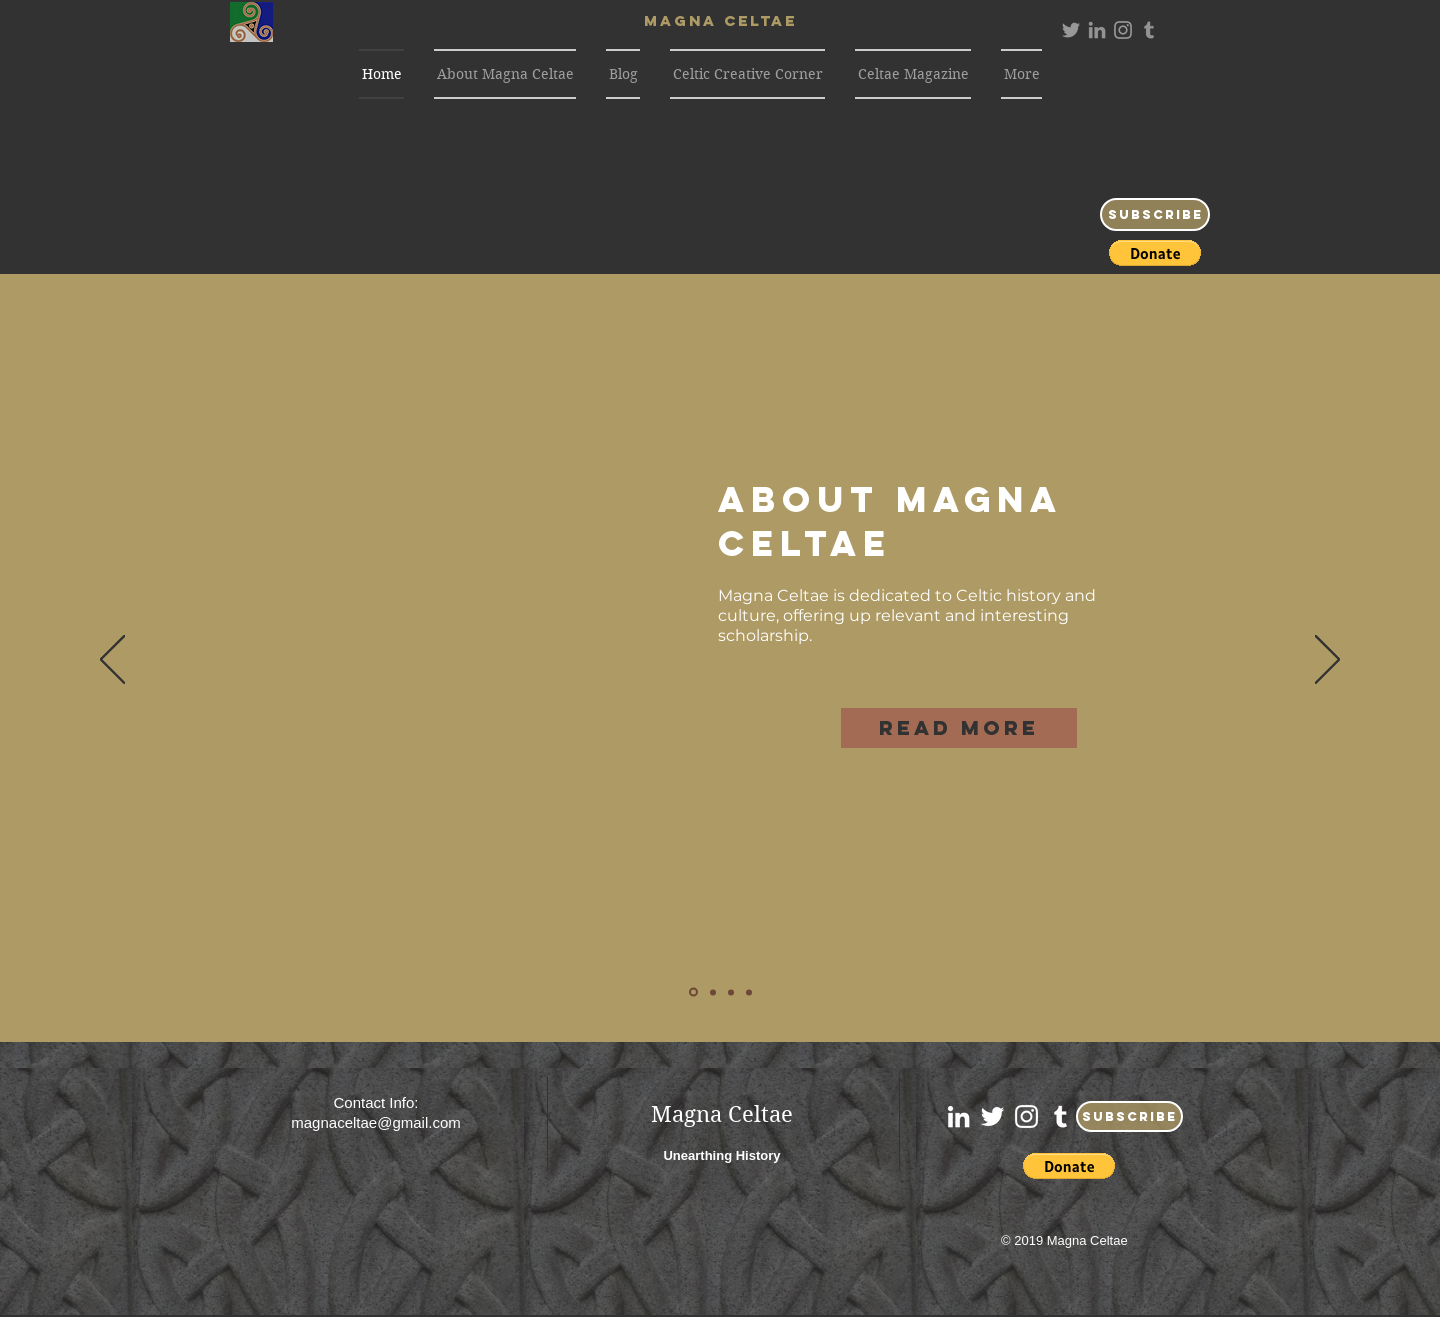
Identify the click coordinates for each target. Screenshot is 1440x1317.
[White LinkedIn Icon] (958, 1116)
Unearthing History (721, 1155)
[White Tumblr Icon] (1060, 1116)
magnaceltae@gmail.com (375, 1122)
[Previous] (112, 661)
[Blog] (713, 992)
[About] (693, 992)
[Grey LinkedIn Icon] (1097, 30)
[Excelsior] (731, 992)
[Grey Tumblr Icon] (1149, 30)
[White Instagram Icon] (1026, 1116)
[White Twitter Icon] (992, 1116)
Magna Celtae (722, 1114)
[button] (1155, 253)
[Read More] (959, 728)
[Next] (1327, 661)
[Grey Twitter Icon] (1071, 30)
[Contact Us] (749, 992)
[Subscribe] (1155, 214)
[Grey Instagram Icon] (1123, 30)
